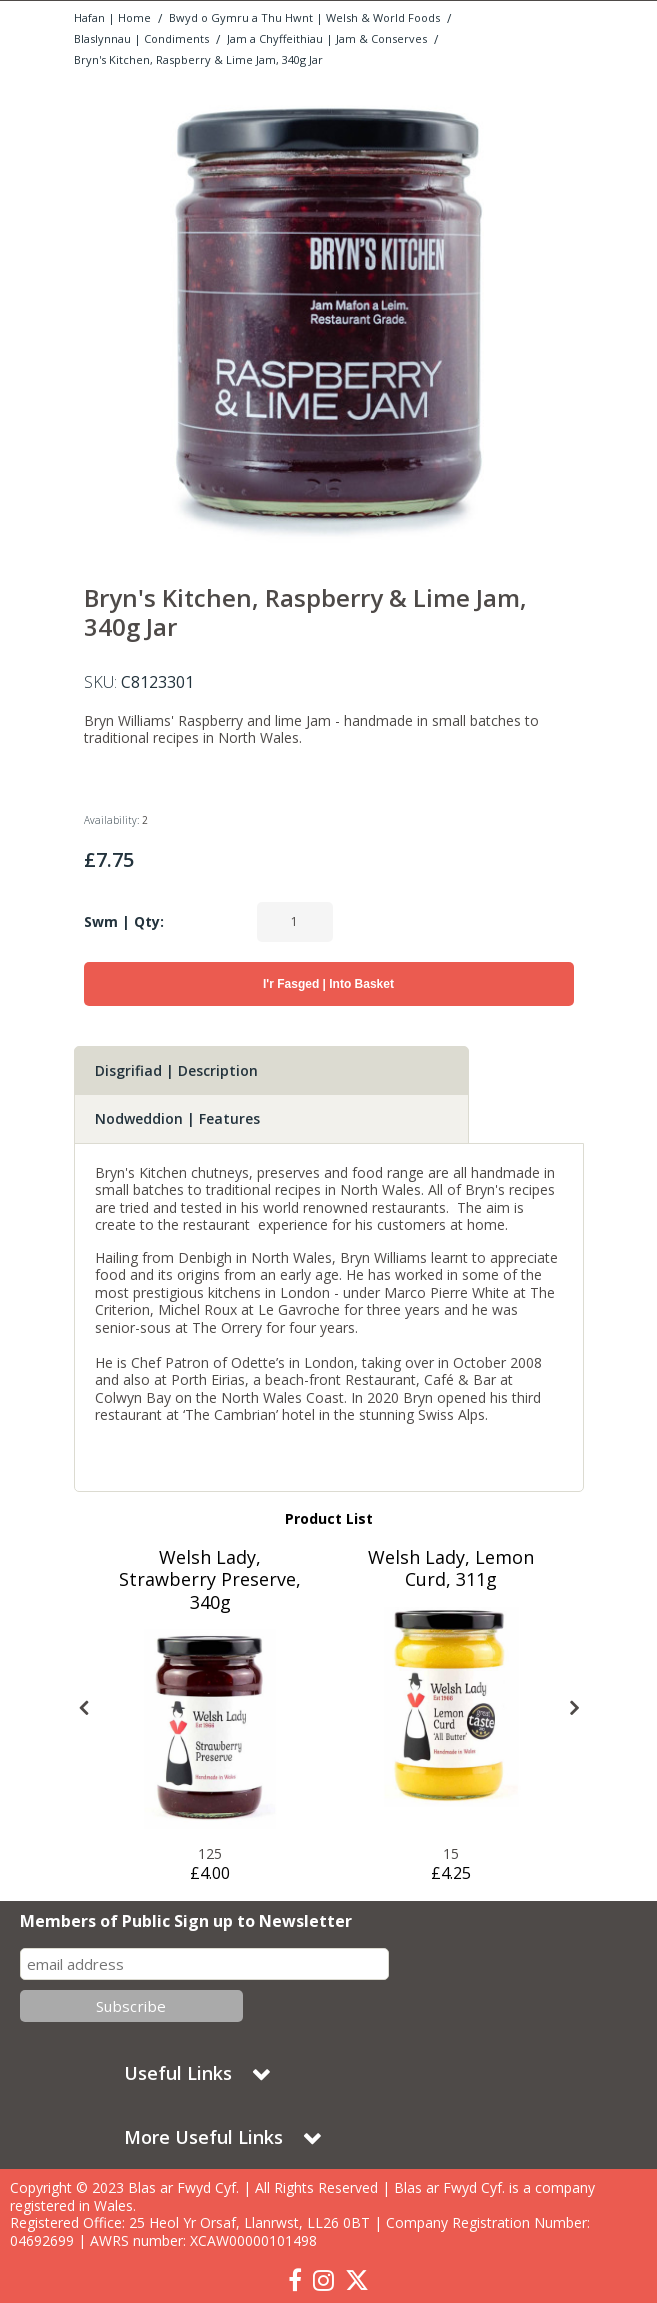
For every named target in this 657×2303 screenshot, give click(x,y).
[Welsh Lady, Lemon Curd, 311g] (451, 1580)
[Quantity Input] (295, 922)
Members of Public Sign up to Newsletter (186, 1921)
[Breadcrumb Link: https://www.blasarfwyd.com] (112, 16)
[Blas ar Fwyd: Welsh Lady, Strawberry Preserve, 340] (210, 1729)
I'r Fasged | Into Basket (328, 984)
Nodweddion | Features (177, 1118)
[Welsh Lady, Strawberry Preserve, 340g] (210, 1603)
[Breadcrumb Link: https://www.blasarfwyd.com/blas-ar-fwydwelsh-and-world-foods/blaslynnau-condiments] (141, 37)
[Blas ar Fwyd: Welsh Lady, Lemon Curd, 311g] (451, 1707)
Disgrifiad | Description (176, 1070)
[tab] (271, 1071)
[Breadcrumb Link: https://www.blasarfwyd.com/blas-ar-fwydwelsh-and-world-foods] (304, 16)
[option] (329, 319)
